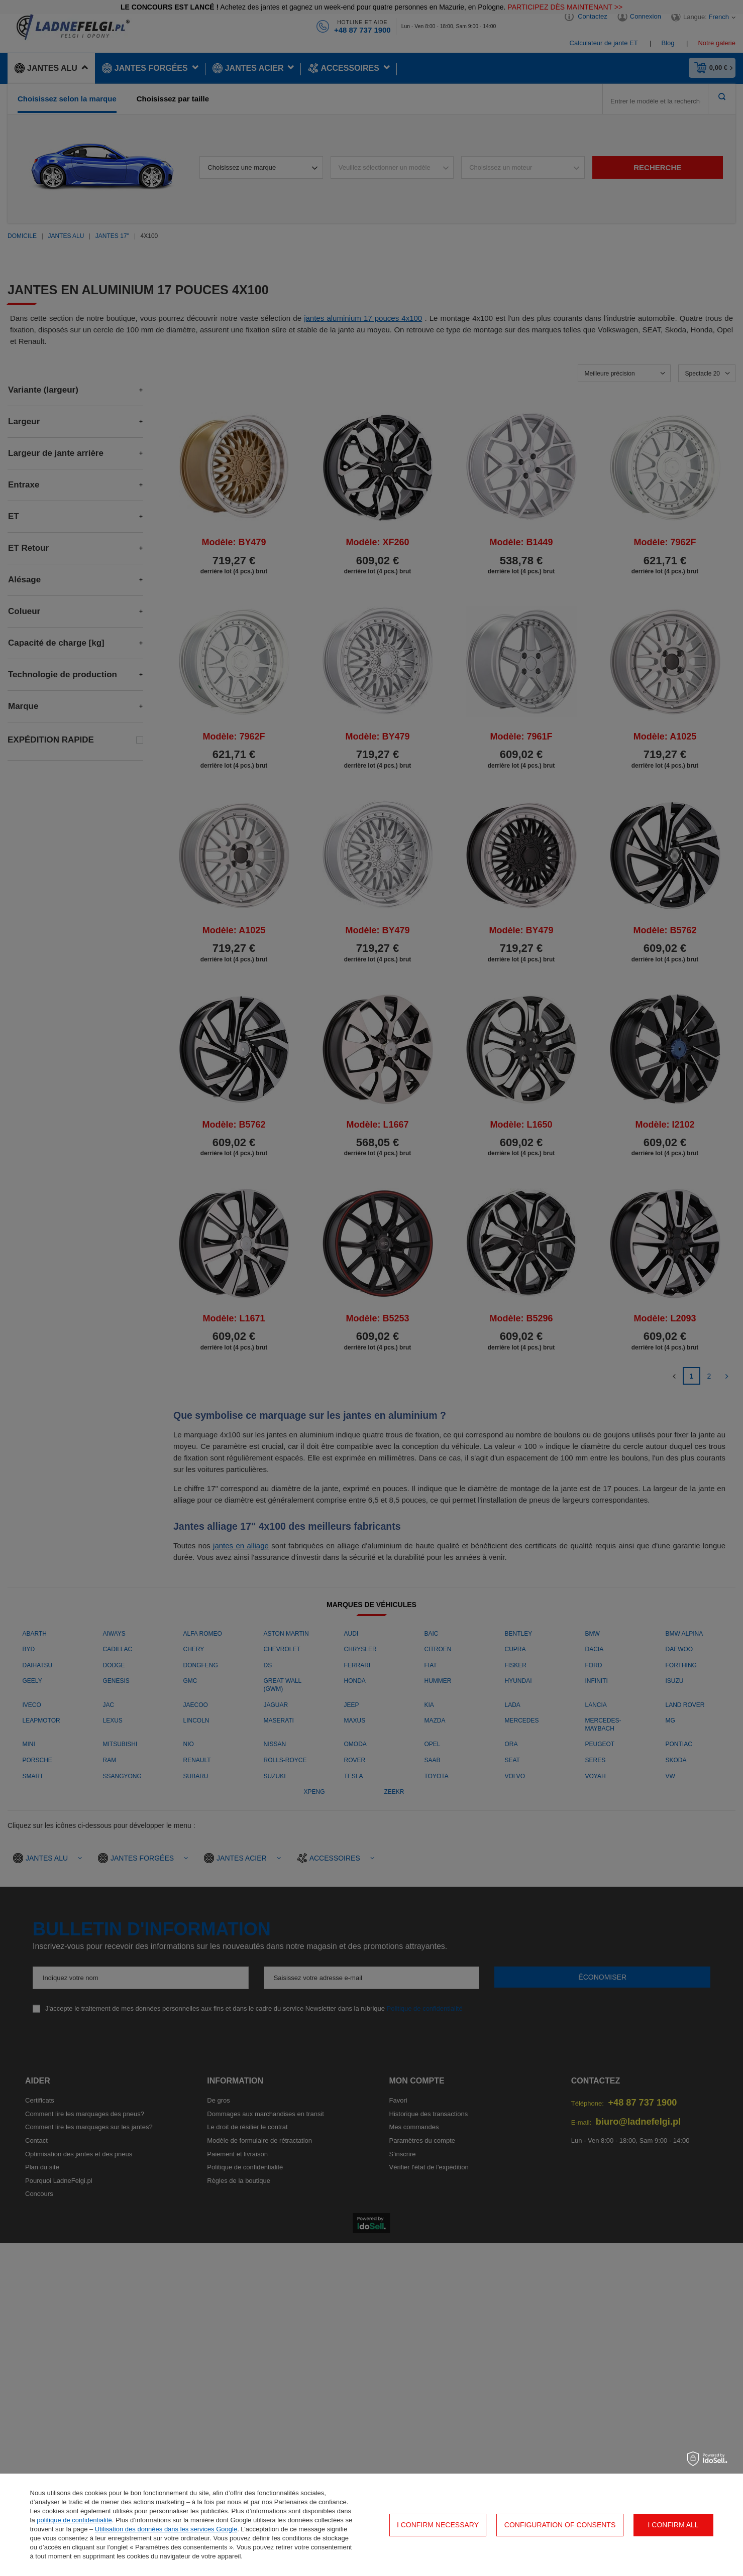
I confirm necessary (438, 2525)
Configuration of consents (559, 2525)
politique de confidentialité (74, 2520)
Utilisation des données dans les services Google (166, 2529)
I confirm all (673, 2525)
